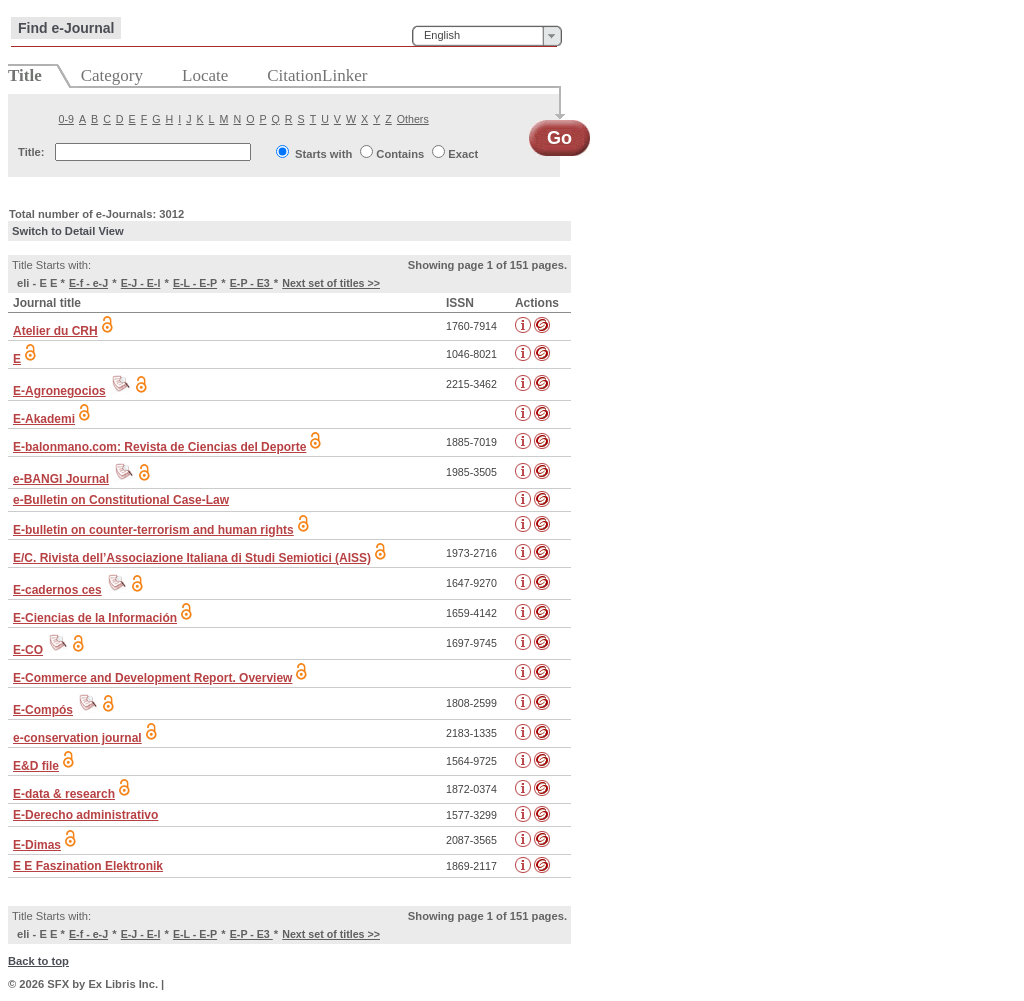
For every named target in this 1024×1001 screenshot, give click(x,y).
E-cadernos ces (57, 590)
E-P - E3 (251, 283)
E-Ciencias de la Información (95, 618)
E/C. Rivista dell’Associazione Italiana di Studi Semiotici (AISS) (192, 558)
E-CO (28, 650)
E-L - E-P (195, 283)
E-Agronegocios (59, 391)
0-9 (66, 119)
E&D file (36, 766)
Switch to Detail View (68, 231)
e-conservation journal (77, 738)
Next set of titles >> (331, 283)
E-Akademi (44, 419)
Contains (400, 154)
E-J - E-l (141, 283)
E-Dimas (37, 845)
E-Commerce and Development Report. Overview (152, 678)
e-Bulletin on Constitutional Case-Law (121, 500)
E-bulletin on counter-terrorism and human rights (153, 530)
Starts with (323, 154)
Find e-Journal (66, 28)
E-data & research (64, 794)
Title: (31, 152)
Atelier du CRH (55, 331)
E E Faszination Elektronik (88, 866)
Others (413, 119)
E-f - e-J (88, 283)
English (442, 35)
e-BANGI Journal (61, 479)
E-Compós (43, 710)
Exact (463, 154)
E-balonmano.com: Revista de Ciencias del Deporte (159, 447)
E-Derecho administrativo (85, 815)
